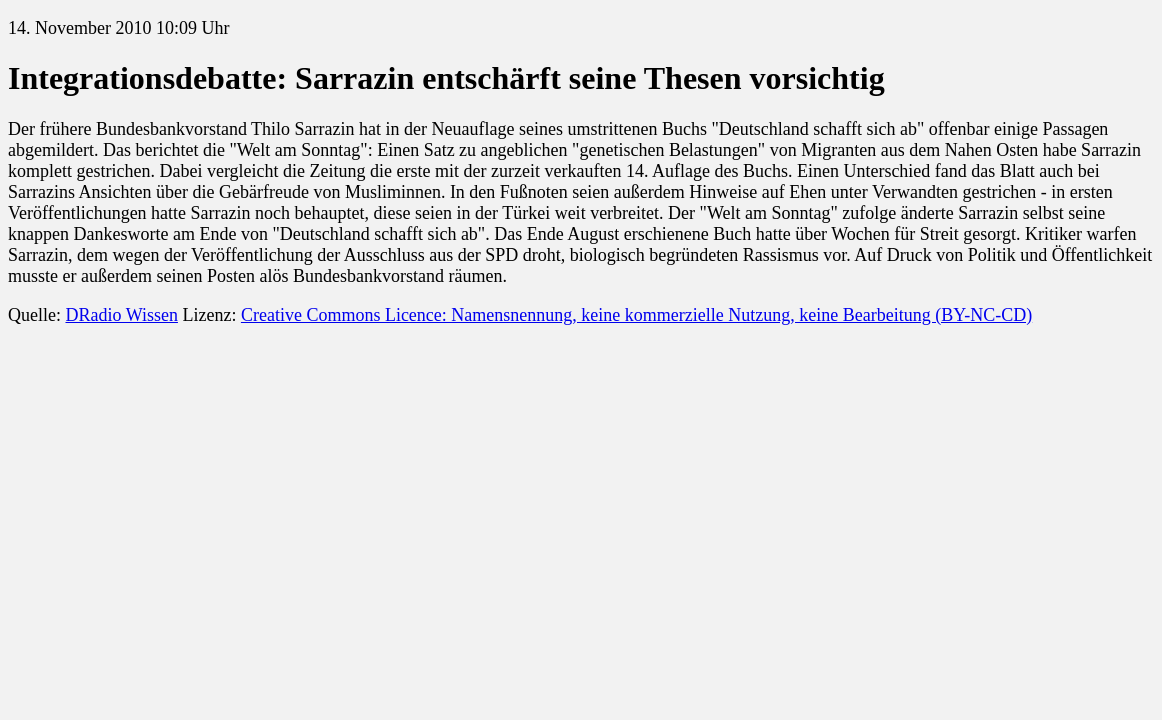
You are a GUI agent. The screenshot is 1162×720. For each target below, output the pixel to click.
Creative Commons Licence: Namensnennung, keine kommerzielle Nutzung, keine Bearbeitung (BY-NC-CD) (636, 315)
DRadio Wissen (121, 315)
